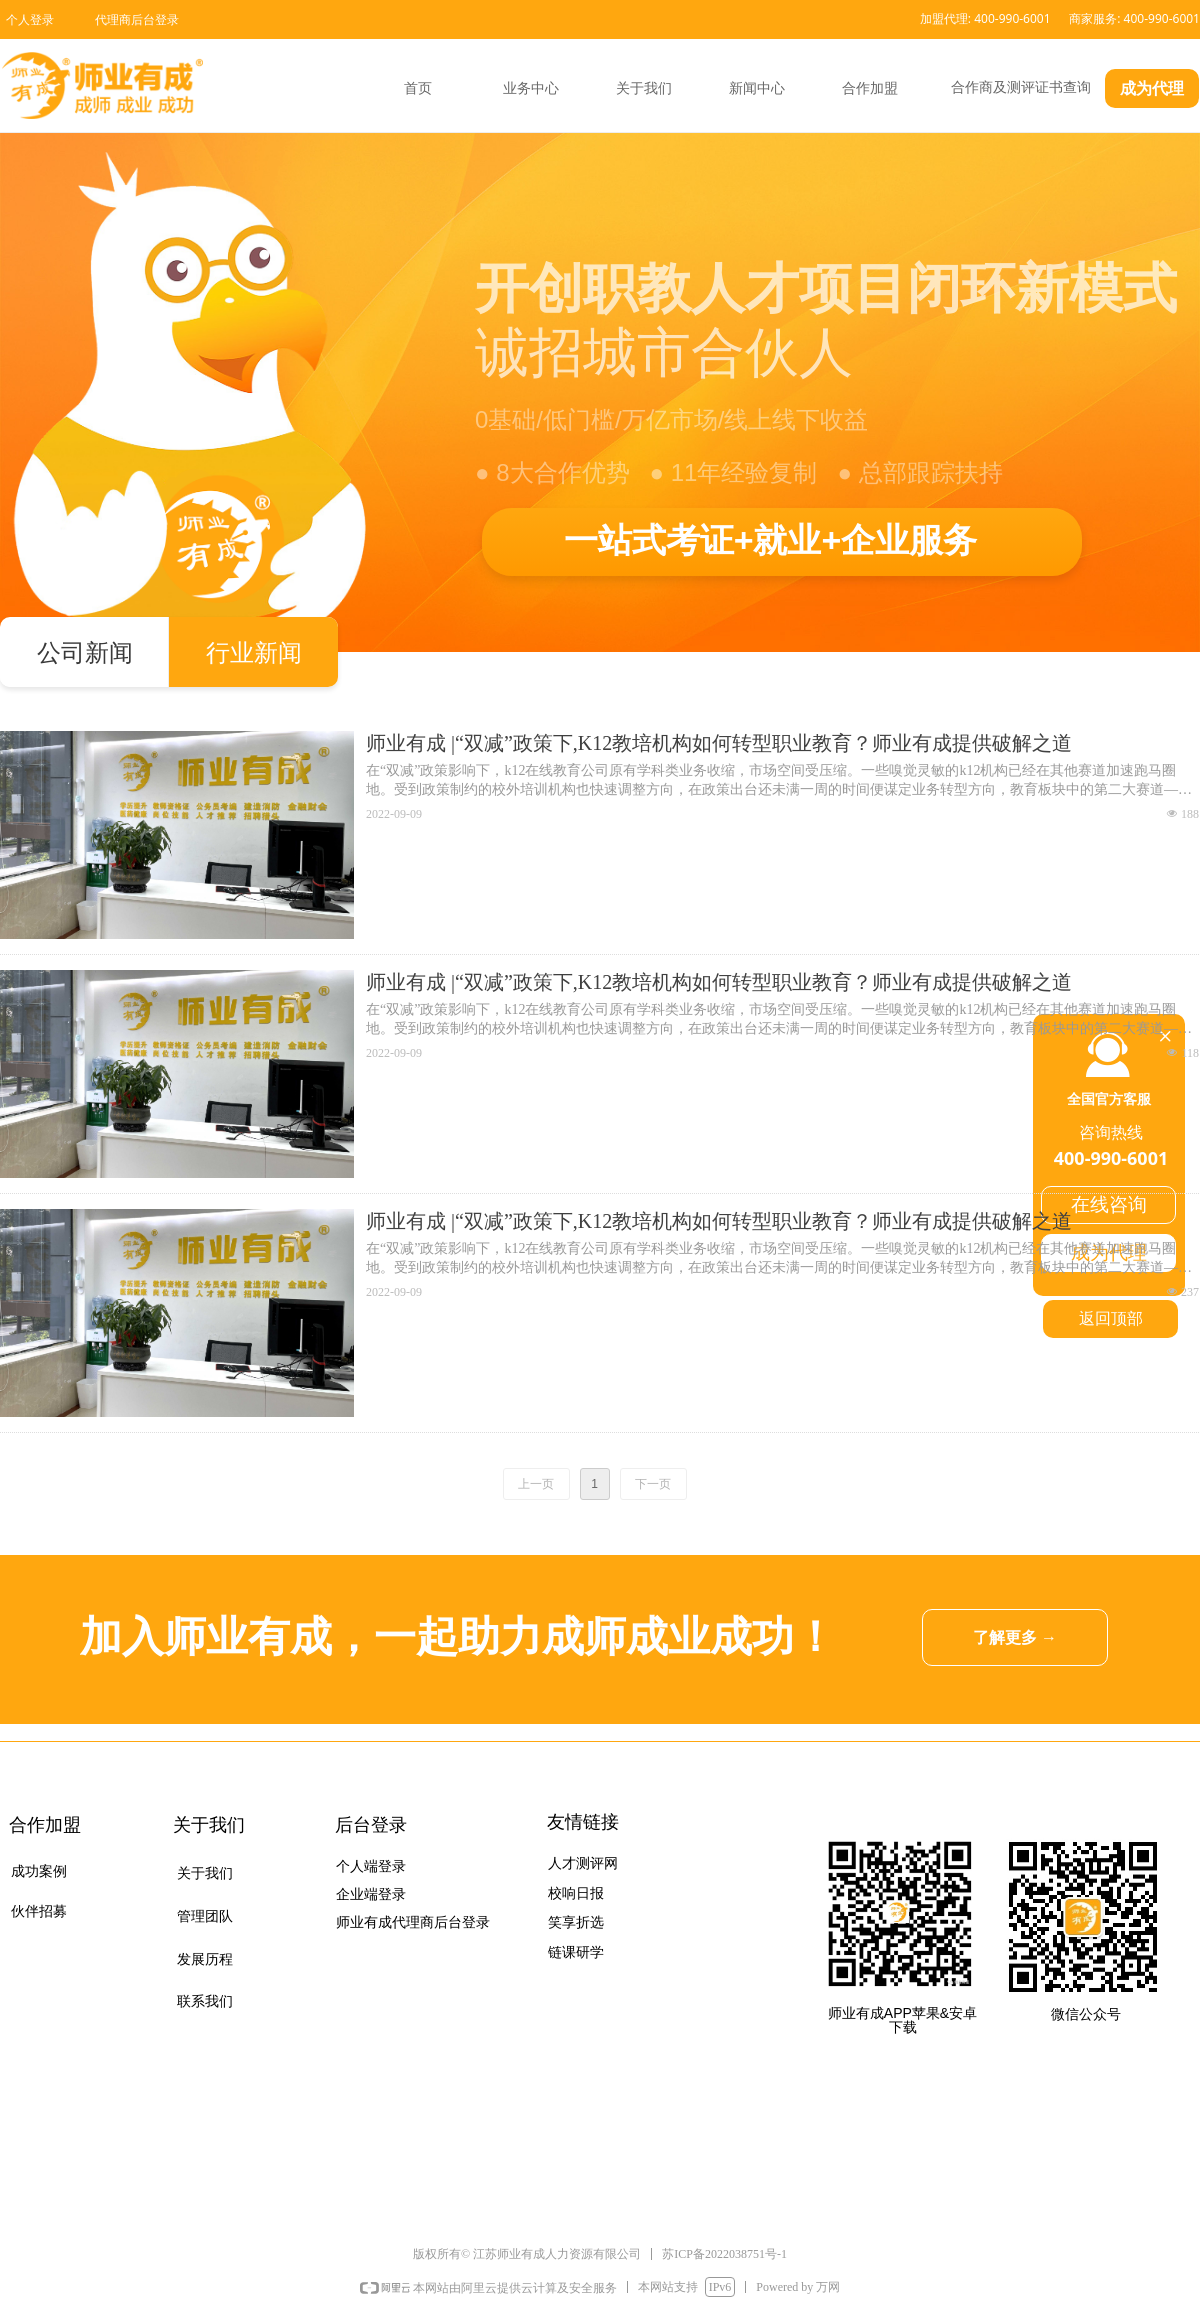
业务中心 (531, 88)
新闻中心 (757, 88)
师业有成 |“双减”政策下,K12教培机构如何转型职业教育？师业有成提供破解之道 (719, 743)
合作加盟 (870, 88)
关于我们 (644, 88)
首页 (418, 88)
